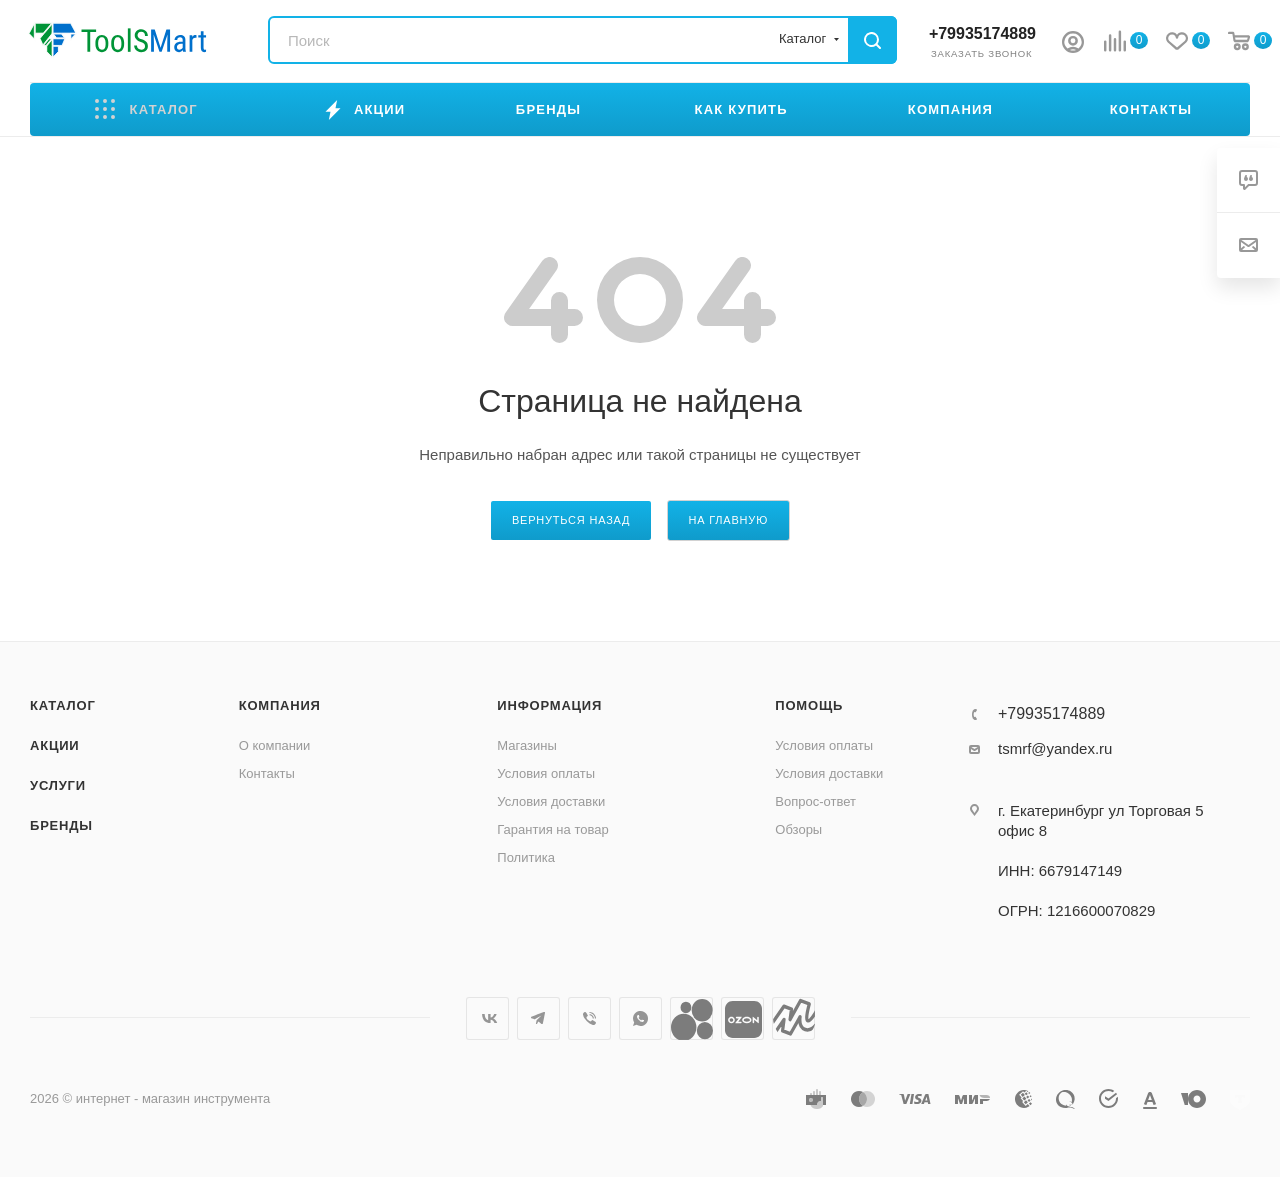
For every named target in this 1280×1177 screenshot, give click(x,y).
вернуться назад (571, 520)
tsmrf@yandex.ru (1055, 748)
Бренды (61, 825)
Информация (549, 705)
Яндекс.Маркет (793, 1018)
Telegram (538, 1018)
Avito (691, 1018)
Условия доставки (551, 801)
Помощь (809, 705)
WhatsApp (640, 1018)
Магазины (527, 745)
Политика (526, 857)
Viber (589, 1018)
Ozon (742, 1018)
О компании (275, 745)
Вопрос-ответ (815, 801)
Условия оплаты (546, 773)
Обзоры (798, 829)
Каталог (63, 705)
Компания (280, 705)
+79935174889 (982, 33)
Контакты (267, 773)
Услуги (58, 785)
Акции (55, 745)
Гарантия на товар (552, 829)
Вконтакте (487, 1018)
